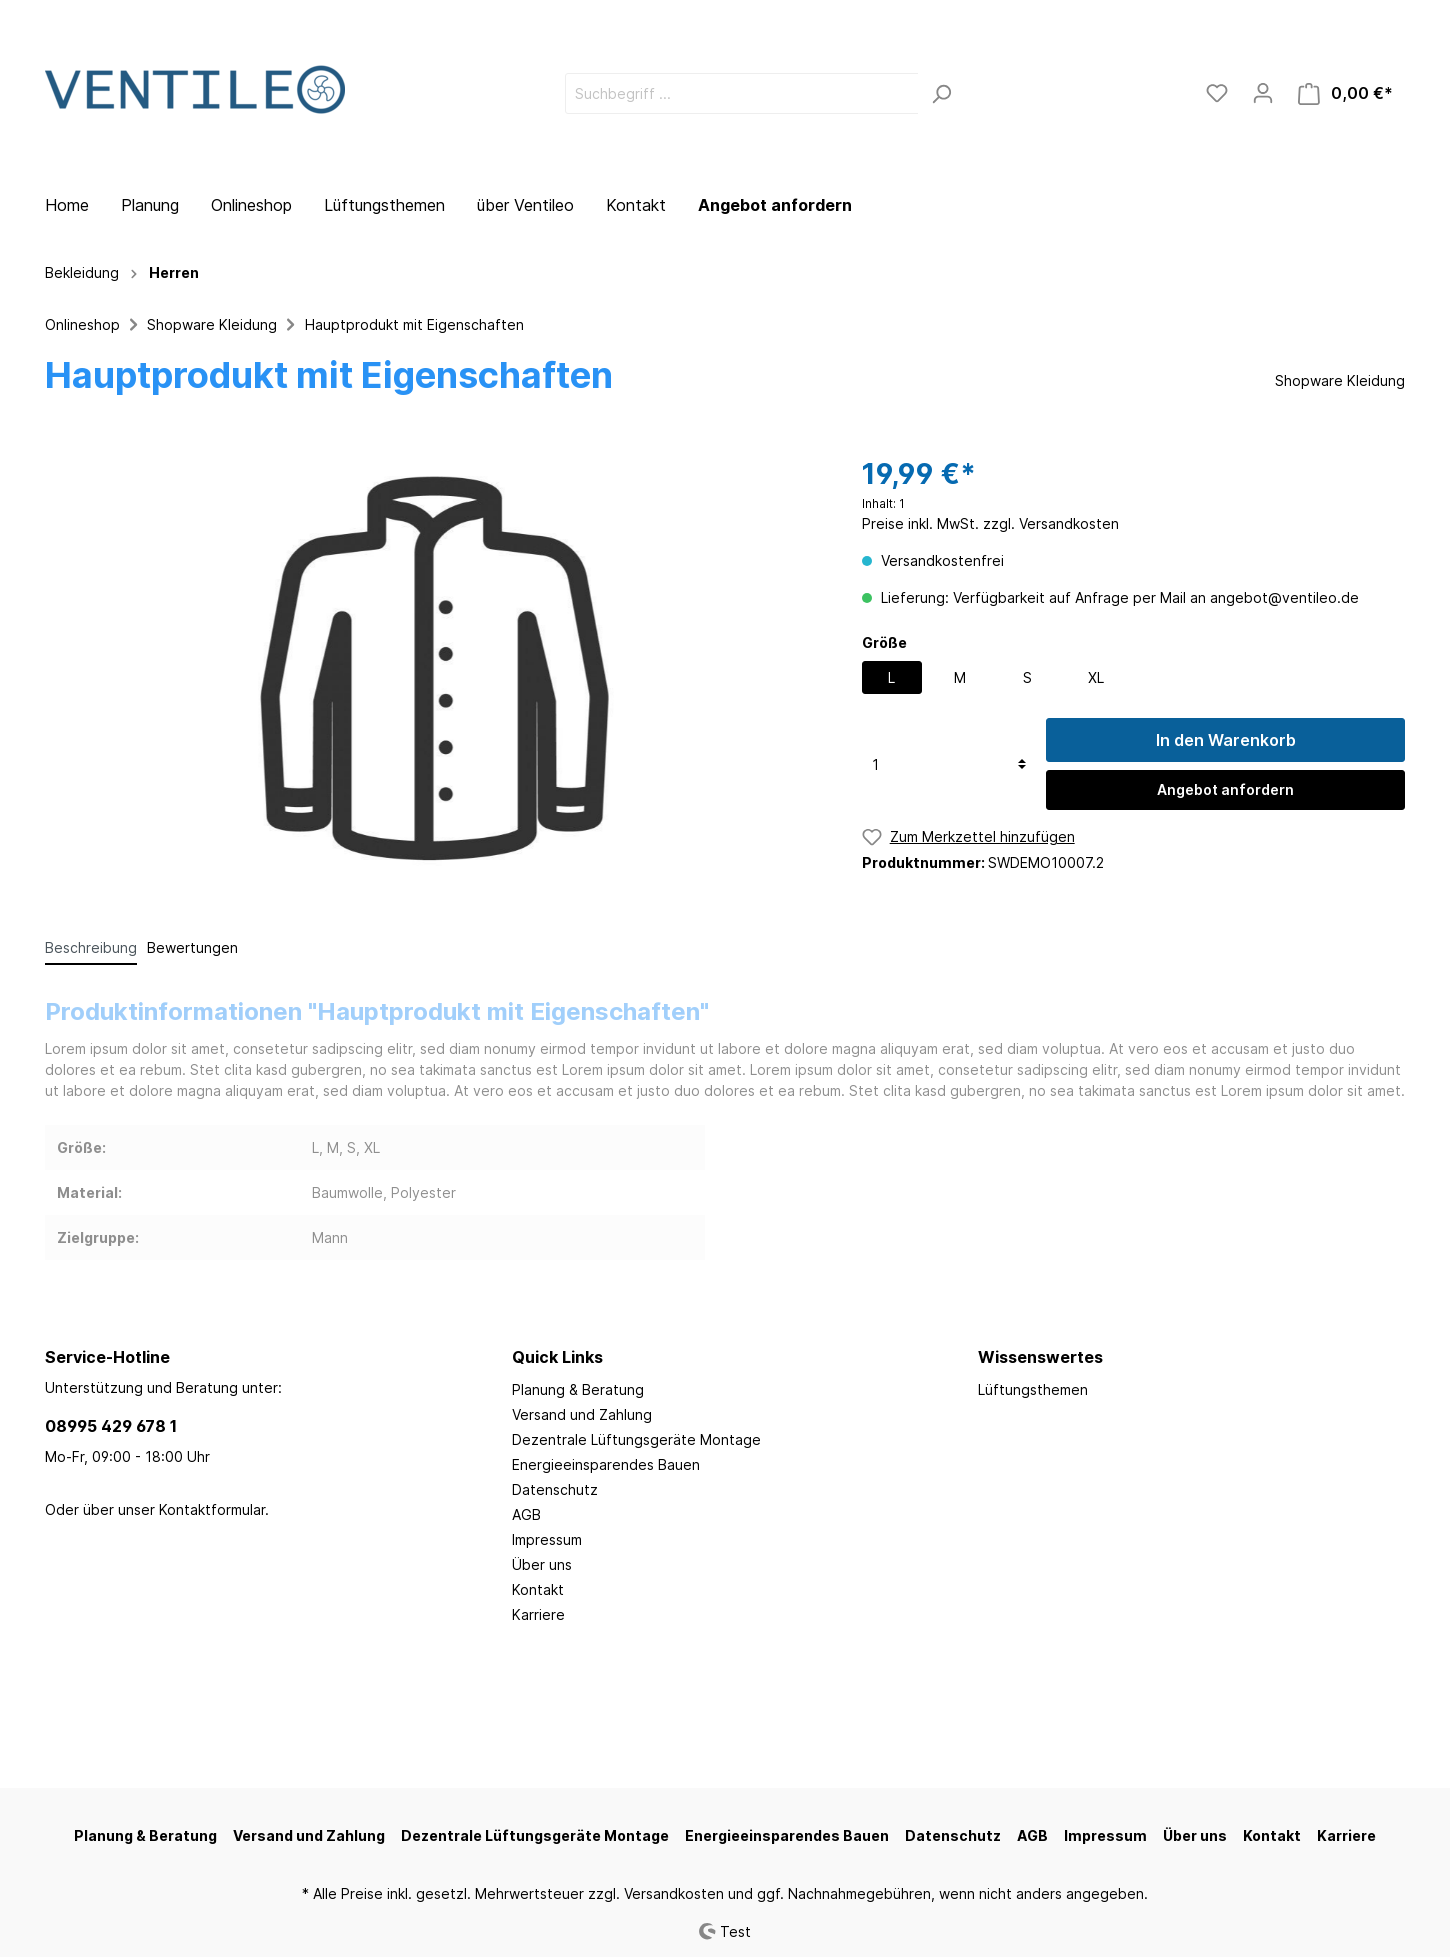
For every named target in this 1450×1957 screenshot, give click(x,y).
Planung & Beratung (578, 1389)
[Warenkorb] (1345, 93)
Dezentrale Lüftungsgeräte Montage (636, 1439)
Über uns (542, 1564)
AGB (526, 1514)
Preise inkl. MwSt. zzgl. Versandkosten (990, 523)
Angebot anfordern (775, 205)
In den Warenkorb (1226, 740)
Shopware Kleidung (212, 324)
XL (1096, 677)
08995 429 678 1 (111, 1426)
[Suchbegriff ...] (742, 93)
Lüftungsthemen (1033, 1389)
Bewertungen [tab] (192, 947)
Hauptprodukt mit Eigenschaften (414, 324)
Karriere (538, 1614)
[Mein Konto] (1263, 93)
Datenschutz (555, 1489)
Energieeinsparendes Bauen (606, 1464)
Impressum (547, 1539)
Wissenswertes (1040, 1357)
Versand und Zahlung (582, 1414)
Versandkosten (674, 1893)
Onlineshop (82, 324)
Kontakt (538, 1589)
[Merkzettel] (1217, 93)
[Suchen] (941, 93)
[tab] (91, 947)
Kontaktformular (212, 1509)
